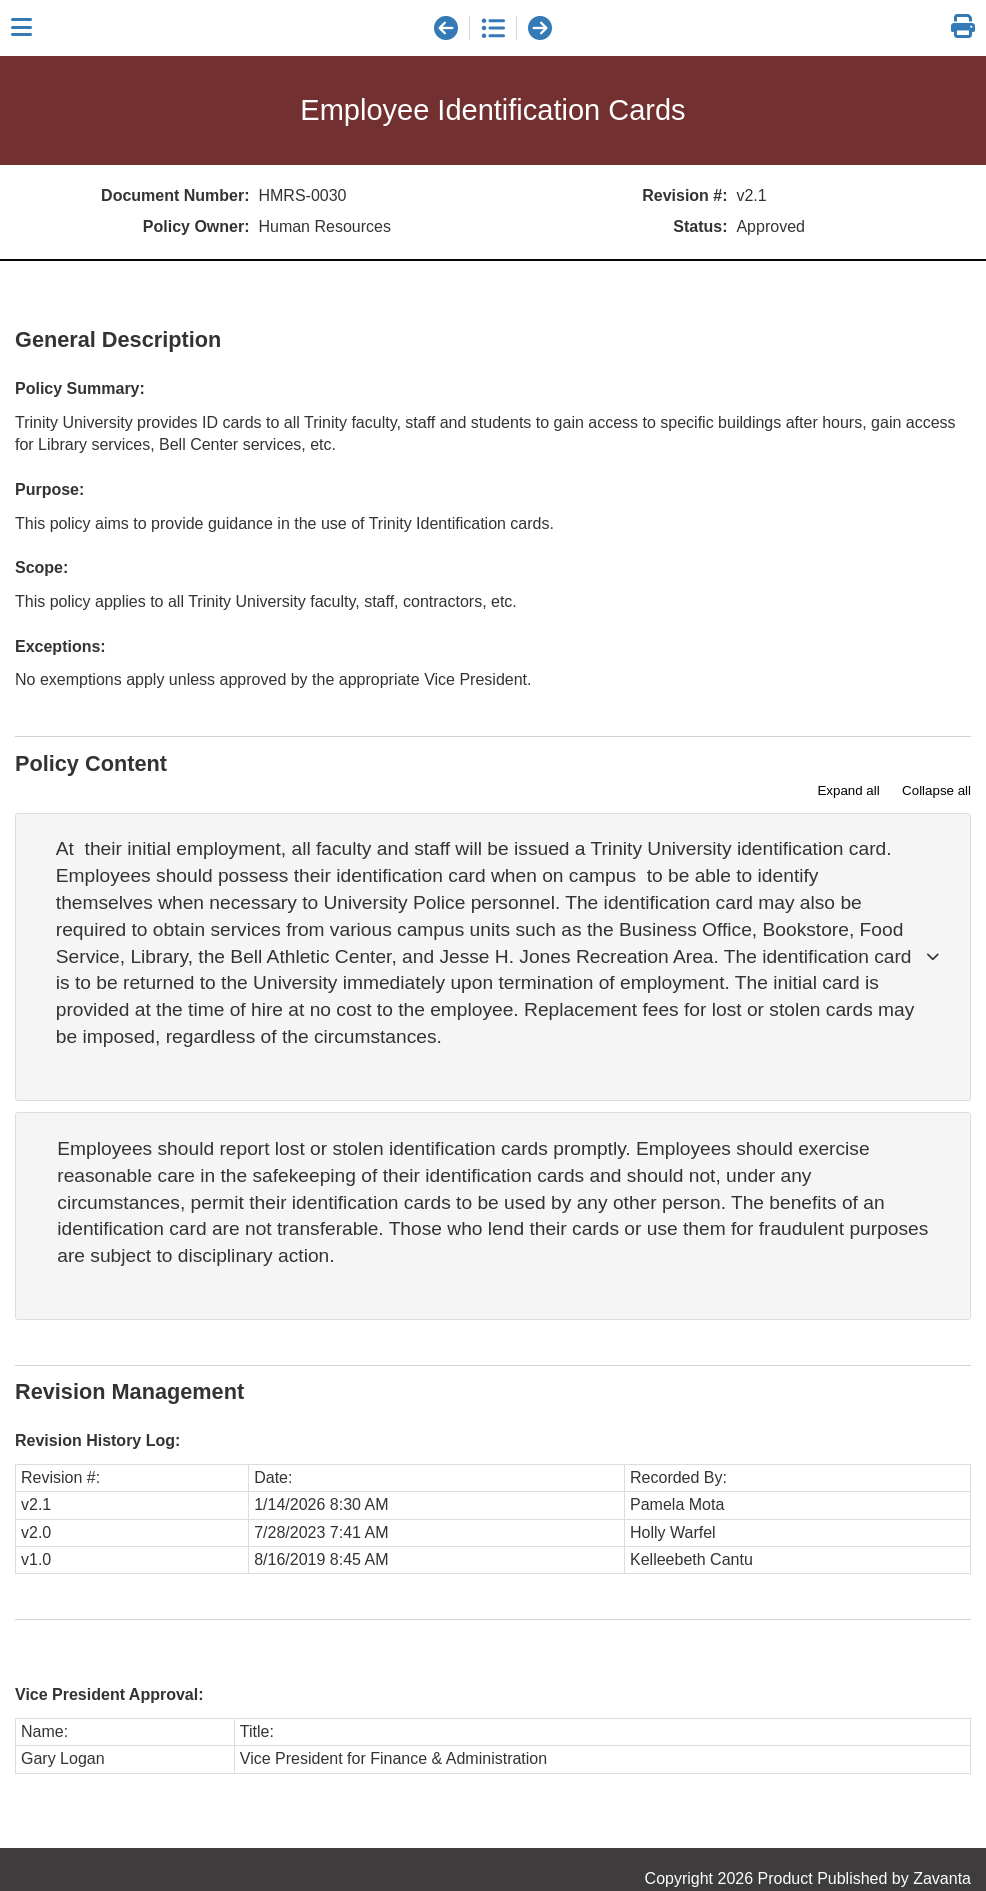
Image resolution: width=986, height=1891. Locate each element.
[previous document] (446, 28)
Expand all (848, 790)
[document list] (493, 28)
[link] (963, 27)
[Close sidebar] (21, 28)
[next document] (540, 28)
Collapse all (936, 790)
